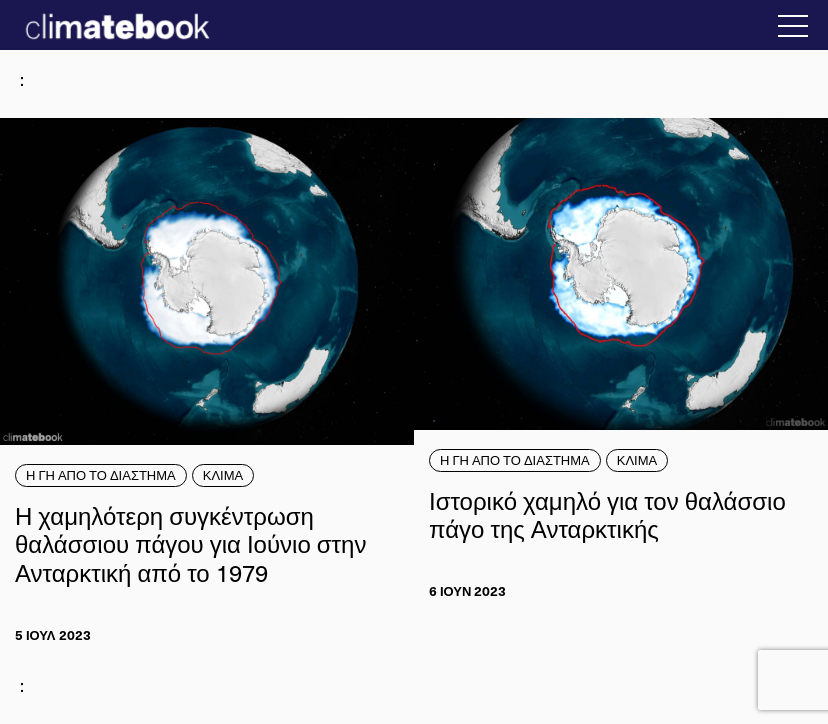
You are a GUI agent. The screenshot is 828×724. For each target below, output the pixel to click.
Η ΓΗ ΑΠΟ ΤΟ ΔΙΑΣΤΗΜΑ (101, 475)
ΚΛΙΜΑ (223, 475)
